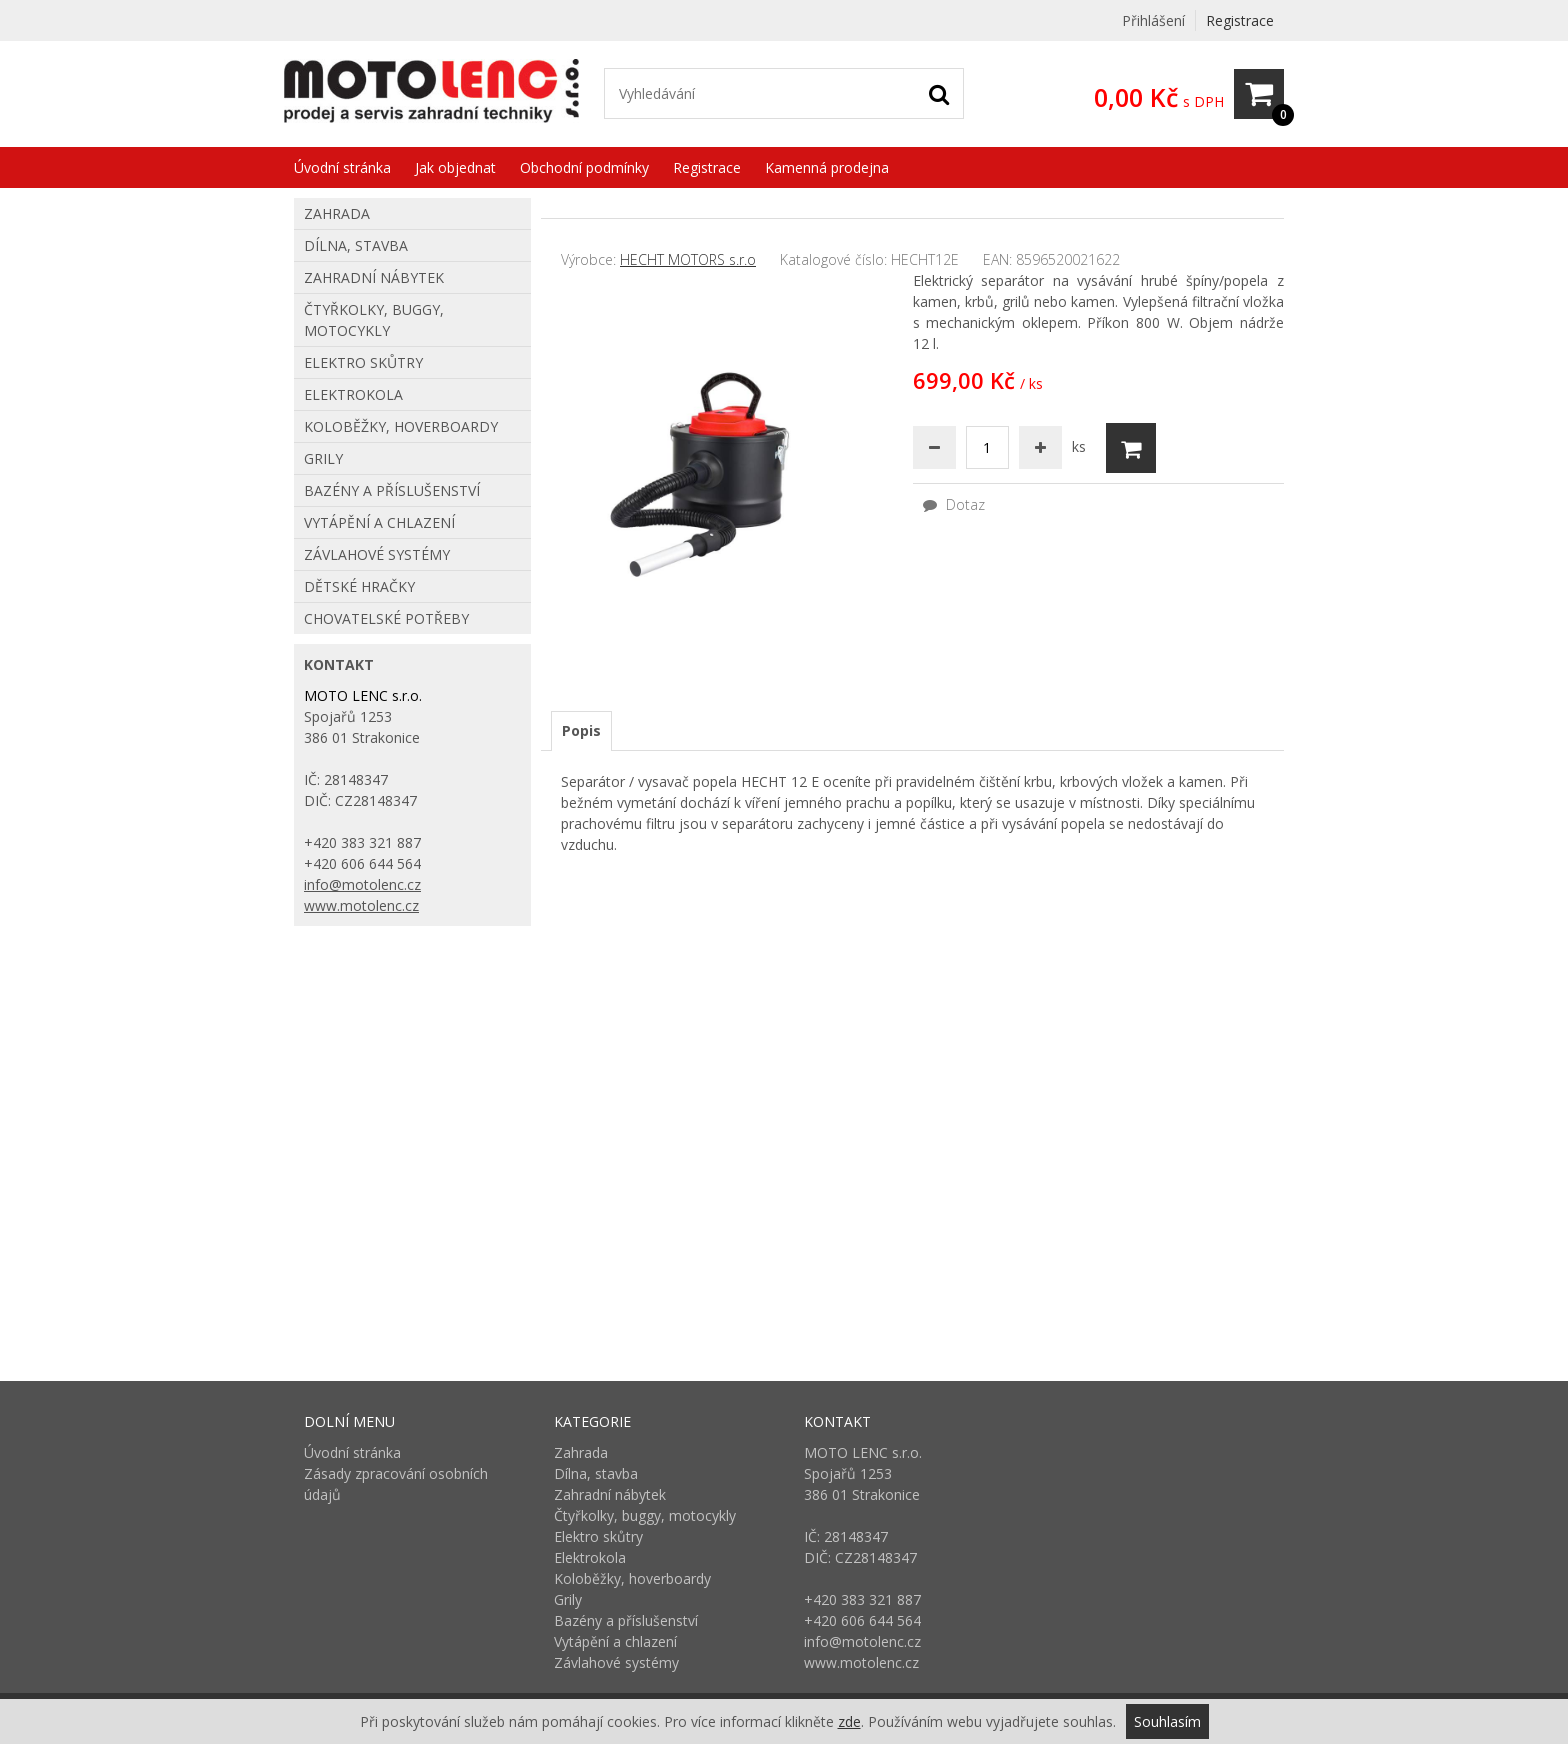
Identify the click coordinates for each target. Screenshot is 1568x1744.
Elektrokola (353, 394)
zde (849, 1721)
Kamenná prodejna (827, 167)
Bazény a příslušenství (392, 490)
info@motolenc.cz (362, 884)
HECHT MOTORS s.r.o (688, 259)
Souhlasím (1167, 1721)
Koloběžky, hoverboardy (401, 426)
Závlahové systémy (377, 554)
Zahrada (337, 213)
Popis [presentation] (581, 730)
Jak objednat (455, 167)
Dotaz (954, 504)
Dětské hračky (359, 586)
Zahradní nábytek (374, 277)
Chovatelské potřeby (386, 618)
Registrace (1240, 20)
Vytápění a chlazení (379, 522)
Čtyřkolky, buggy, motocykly (374, 320)
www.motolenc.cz (361, 905)
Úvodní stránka (342, 167)
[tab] (581, 731)
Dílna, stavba (356, 245)
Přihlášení (1153, 20)
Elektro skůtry (363, 362)
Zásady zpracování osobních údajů (396, 1484)
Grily (323, 458)
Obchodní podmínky (584, 167)
